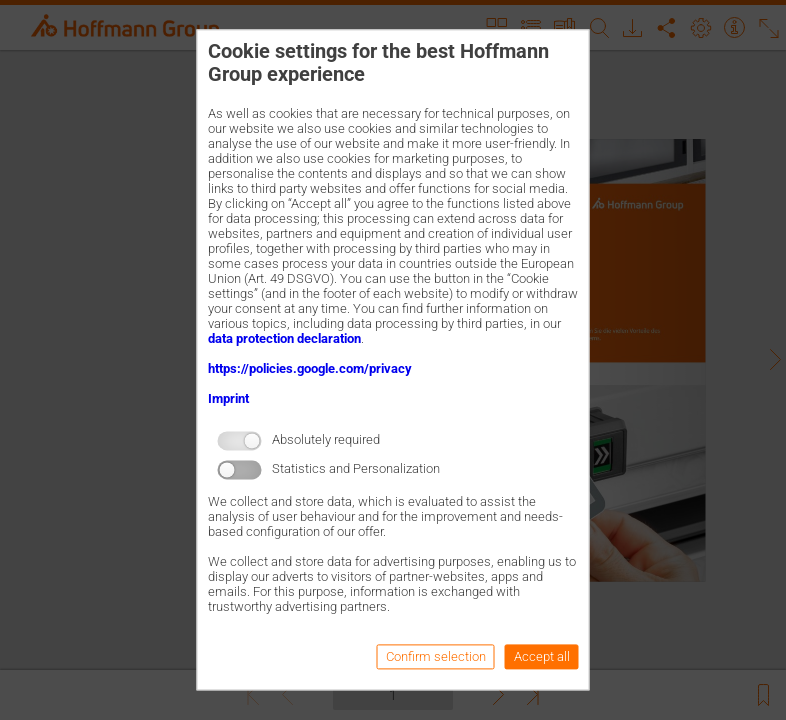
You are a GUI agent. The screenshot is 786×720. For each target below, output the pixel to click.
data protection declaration (284, 338)
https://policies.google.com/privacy (310, 368)
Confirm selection (436, 657)
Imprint (228, 398)
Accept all (542, 657)
